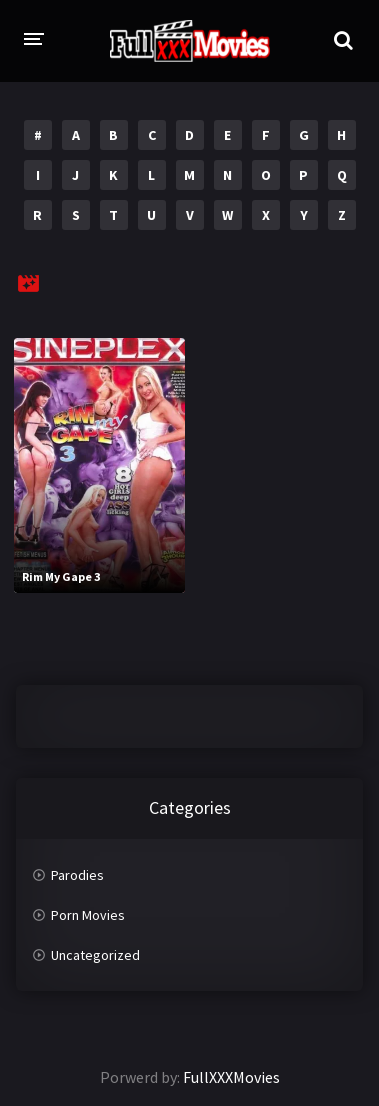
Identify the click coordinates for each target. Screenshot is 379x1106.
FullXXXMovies (231, 1077)
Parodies (77, 875)
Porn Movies (88, 915)
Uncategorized (95, 955)
